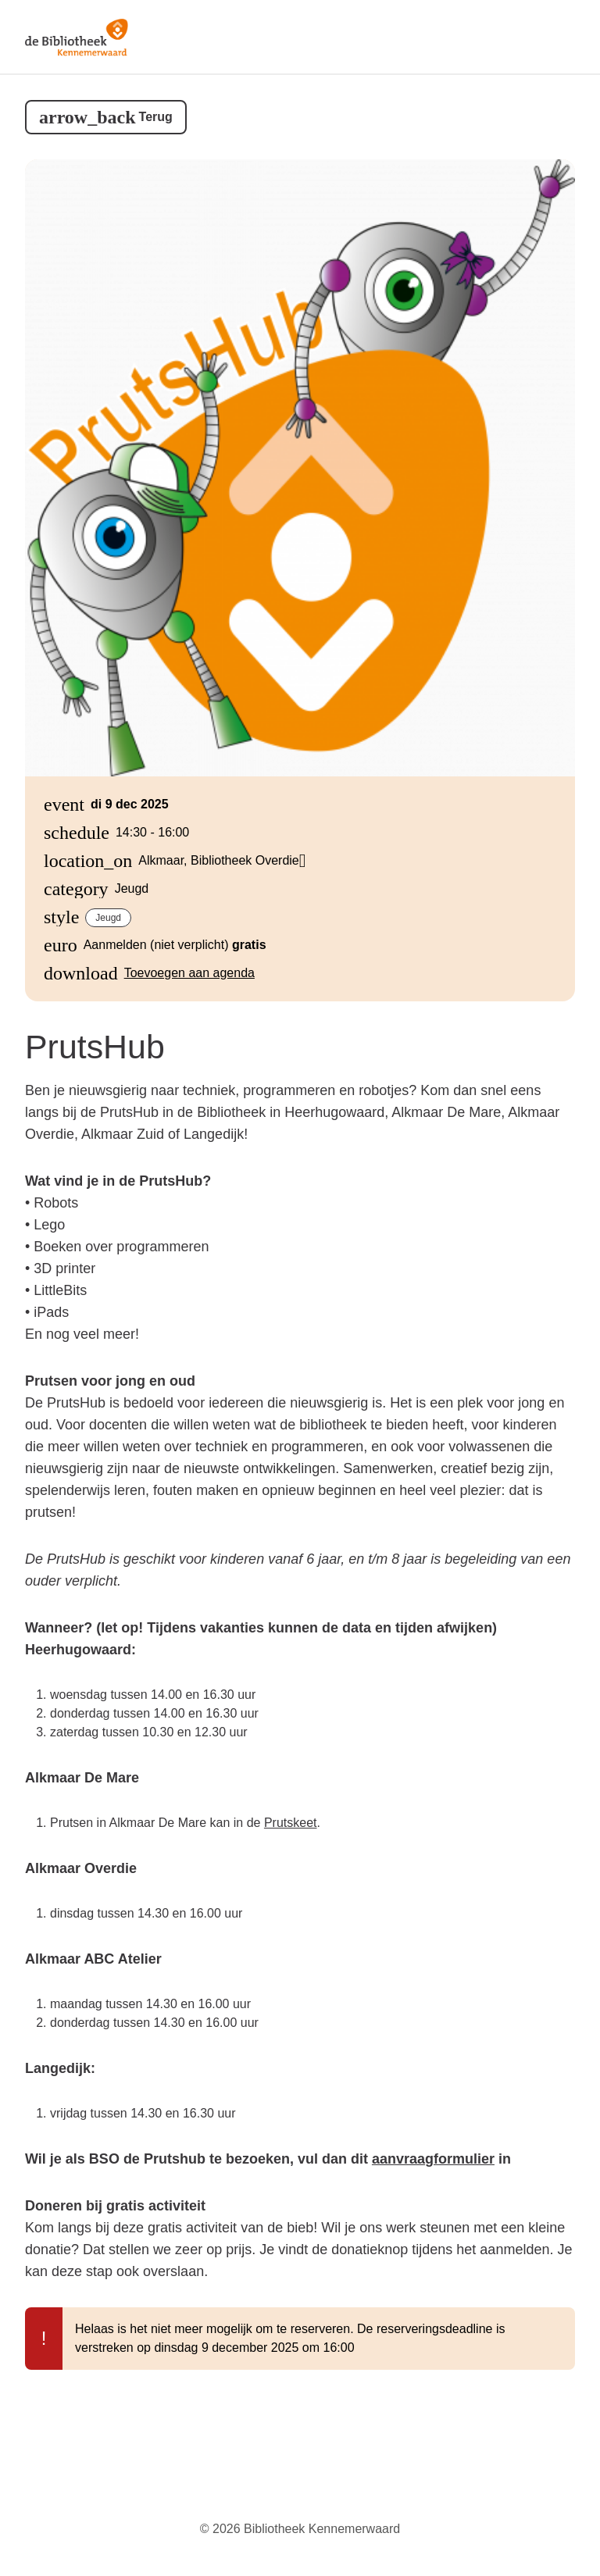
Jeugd (108, 917)
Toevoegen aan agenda (189, 972)
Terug (156, 116)
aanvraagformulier (433, 2159)
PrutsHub (95, 1046)
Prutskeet (290, 1822)
